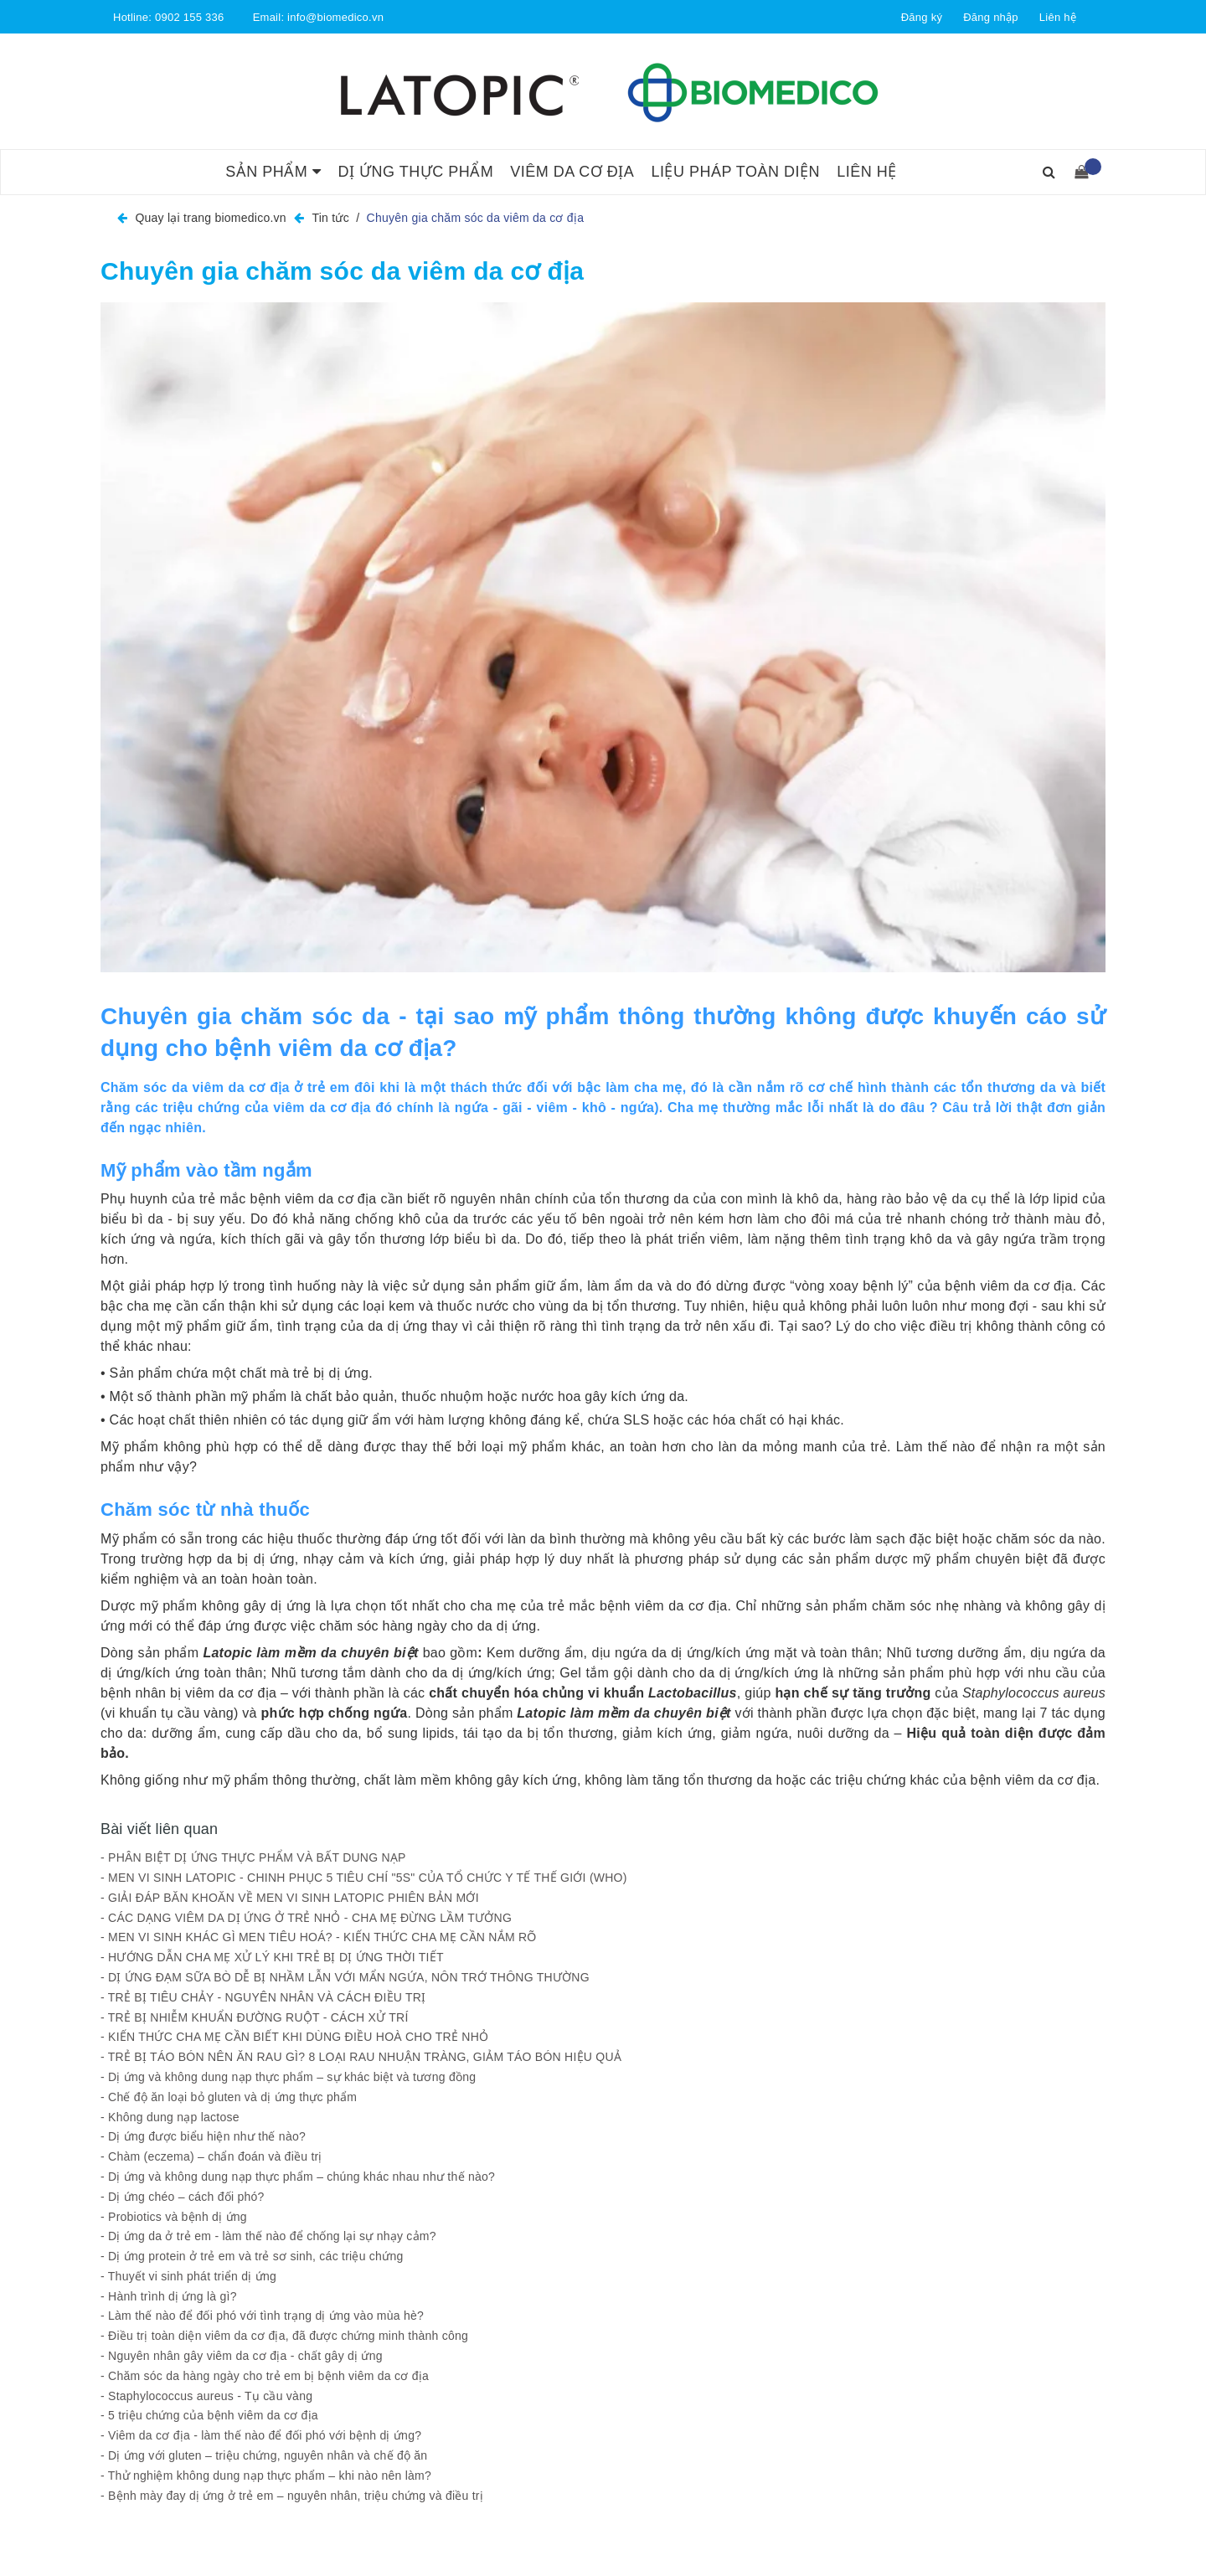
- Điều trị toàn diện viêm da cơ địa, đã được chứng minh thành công (284, 2335)
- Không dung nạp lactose (170, 2117)
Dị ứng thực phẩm (415, 171)
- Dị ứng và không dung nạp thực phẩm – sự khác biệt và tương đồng (288, 2077)
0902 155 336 (189, 17)
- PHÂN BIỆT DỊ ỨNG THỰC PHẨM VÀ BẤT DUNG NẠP (255, 1857)
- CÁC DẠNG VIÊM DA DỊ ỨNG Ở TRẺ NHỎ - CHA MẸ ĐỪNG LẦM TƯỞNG (307, 1917)
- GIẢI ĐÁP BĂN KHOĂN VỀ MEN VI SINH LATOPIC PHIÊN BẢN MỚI (289, 1897)
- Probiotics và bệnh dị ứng (173, 2216)
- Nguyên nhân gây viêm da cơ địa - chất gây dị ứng (241, 2355)
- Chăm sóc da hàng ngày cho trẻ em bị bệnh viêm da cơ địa (264, 2376)
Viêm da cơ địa (572, 171)
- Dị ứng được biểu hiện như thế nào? (203, 2136)
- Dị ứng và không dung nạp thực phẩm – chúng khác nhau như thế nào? (297, 2176)
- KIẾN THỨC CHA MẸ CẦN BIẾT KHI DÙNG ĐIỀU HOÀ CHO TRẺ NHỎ (294, 2036)
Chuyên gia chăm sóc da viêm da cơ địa (342, 271)
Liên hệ (1057, 17)
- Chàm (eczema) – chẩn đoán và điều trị (211, 2156)
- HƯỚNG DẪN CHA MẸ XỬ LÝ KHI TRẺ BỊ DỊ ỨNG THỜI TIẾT (272, 1957)
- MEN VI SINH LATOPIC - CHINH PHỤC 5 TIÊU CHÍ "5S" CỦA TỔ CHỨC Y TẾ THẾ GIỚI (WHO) (363, 1877)
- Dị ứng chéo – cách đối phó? (182, 2196)
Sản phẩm (273, 171)
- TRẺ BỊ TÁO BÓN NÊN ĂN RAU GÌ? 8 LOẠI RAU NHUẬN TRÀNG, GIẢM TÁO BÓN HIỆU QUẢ (360, 2056)
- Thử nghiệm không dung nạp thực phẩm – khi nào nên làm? (265, 2475)
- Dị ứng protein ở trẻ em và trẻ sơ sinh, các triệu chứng (251, 2256)
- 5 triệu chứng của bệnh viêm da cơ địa (209, 2415)
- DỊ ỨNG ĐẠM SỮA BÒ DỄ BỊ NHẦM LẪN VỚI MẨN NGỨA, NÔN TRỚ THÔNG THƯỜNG (345, 1977)
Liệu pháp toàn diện (735, 171)
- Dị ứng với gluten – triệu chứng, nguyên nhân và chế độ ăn (263, 2455)
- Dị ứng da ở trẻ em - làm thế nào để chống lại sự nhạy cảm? (268, 2236)
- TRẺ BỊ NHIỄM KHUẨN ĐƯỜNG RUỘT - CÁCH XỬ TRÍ (254, 2017)
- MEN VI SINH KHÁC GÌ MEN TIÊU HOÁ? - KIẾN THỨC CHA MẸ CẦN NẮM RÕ (318, 1937)
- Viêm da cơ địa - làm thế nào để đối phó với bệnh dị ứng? (260, 2435)
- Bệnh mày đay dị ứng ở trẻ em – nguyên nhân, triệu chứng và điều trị (291, 2495)
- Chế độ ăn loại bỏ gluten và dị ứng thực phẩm (228, 2097)
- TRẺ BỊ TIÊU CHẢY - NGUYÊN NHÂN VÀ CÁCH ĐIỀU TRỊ (262, 1997)
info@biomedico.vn (335, 17)
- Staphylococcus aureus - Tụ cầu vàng (206, 2396)
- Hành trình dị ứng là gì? (168, 2296)
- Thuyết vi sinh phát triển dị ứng (188, 2276)
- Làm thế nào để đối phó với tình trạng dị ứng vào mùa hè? (262, 2315)
